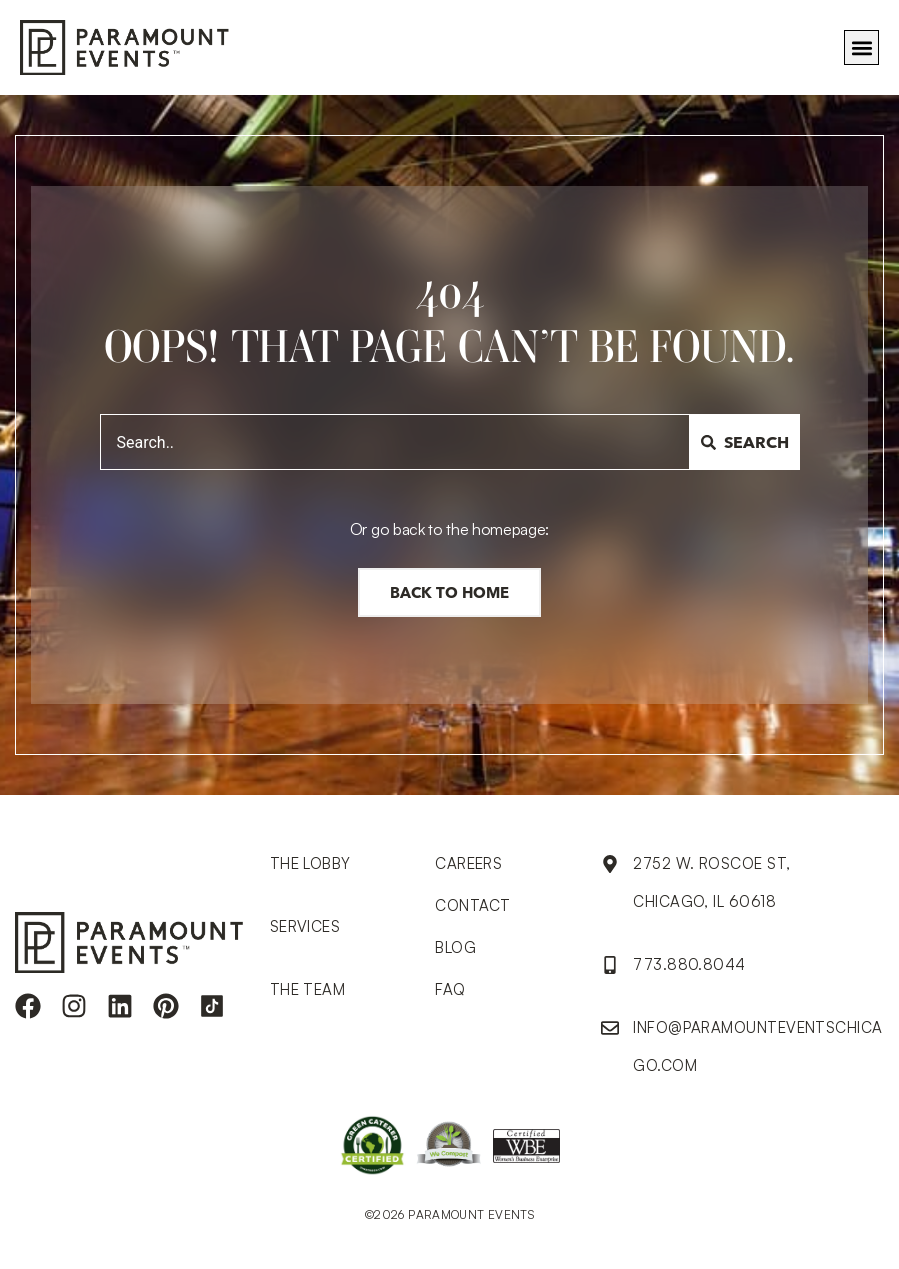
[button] (861, 47)
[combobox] (395, 442)
